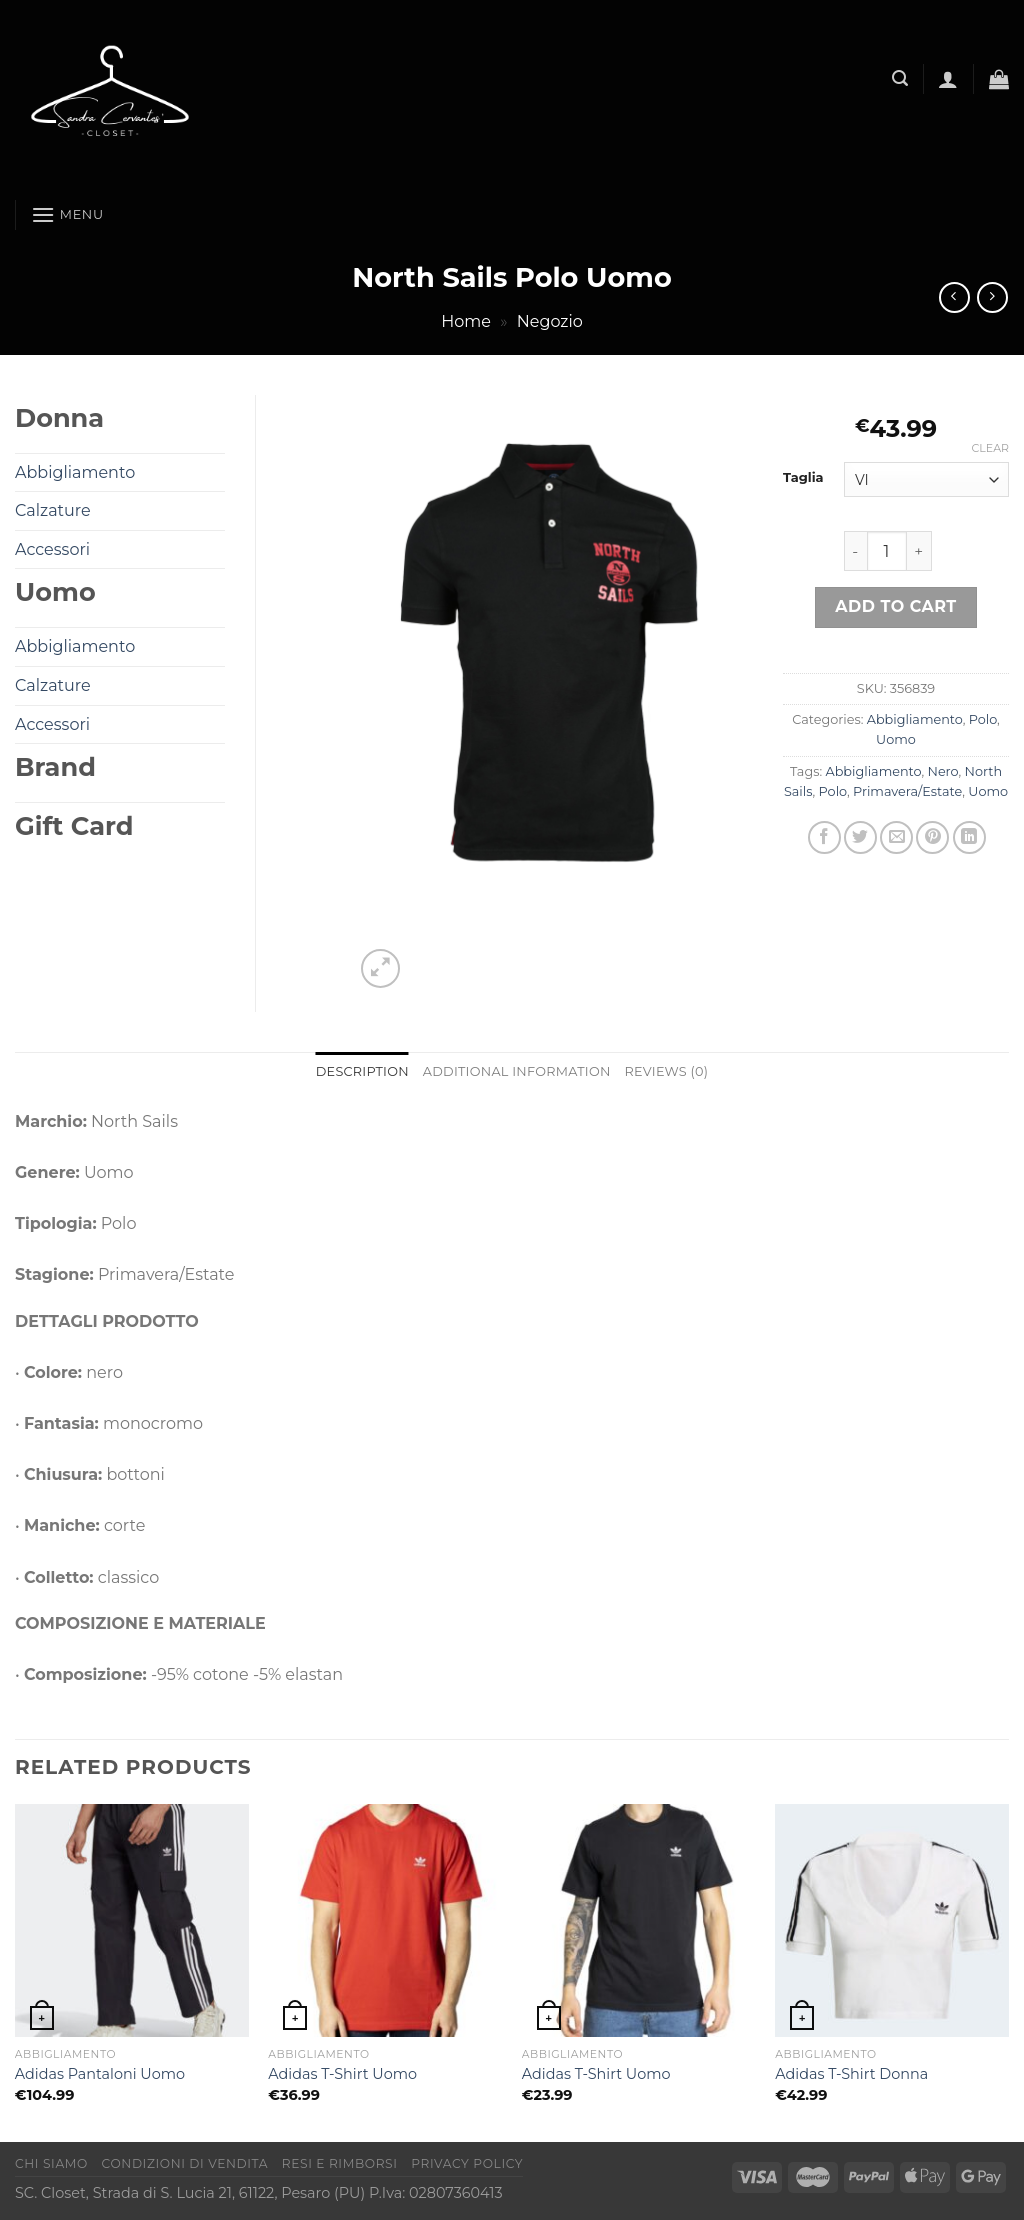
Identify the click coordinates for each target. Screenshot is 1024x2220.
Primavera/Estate (907, 791)
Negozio (550, 321)
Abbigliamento (915, 719)
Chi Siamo (51, 2163)
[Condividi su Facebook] (824, 837)
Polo (983, 719)
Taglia (803, 478)
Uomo (896, 739)
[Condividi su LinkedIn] (969, 837)
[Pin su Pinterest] (932, 837)
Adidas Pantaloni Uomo (100, 2074)
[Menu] (67, 214)
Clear (990, 448)
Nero (942, 771)
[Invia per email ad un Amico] (896, 837)
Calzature (53, 510)
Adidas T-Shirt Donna (851, 2074)
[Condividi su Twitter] (860, 837)
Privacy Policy (467, 2163)
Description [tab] (362, 1071)
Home (466, 321)
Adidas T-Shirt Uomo (342, 2074)
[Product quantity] (887, 551)
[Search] (900, 78)
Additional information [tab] (517, 1071)
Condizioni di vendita (185, 2163)
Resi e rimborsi (340, 2163)
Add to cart (895, 606)
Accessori (52, 549)
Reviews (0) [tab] (667, 1071)
